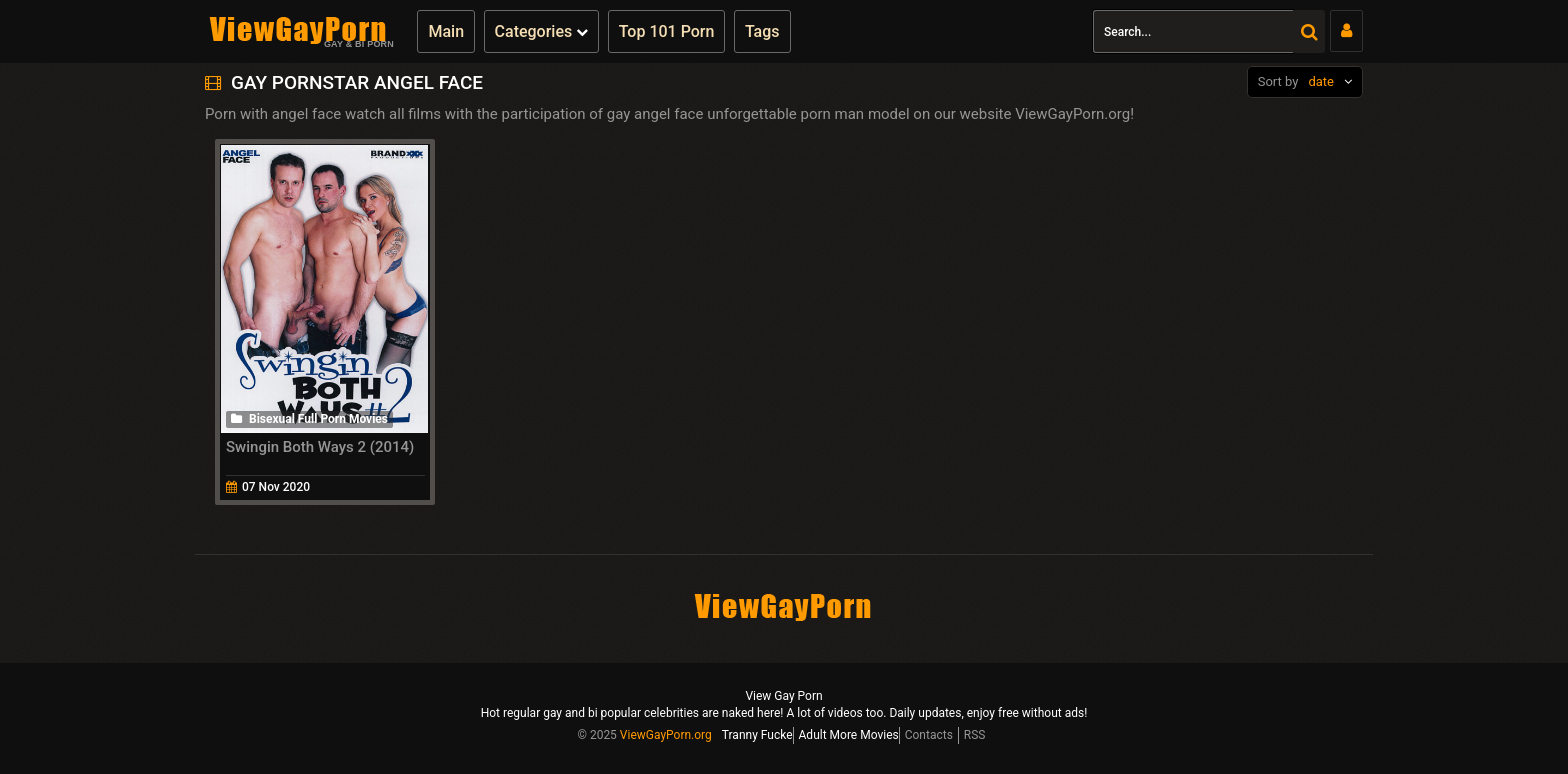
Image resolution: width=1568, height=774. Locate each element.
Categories (542, 31)
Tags (762, 31)
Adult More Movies (849, 735)
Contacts (929, 735)
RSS (975, 735)
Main (446, 31)
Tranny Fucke (757, 735)
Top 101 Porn (667, 31)
